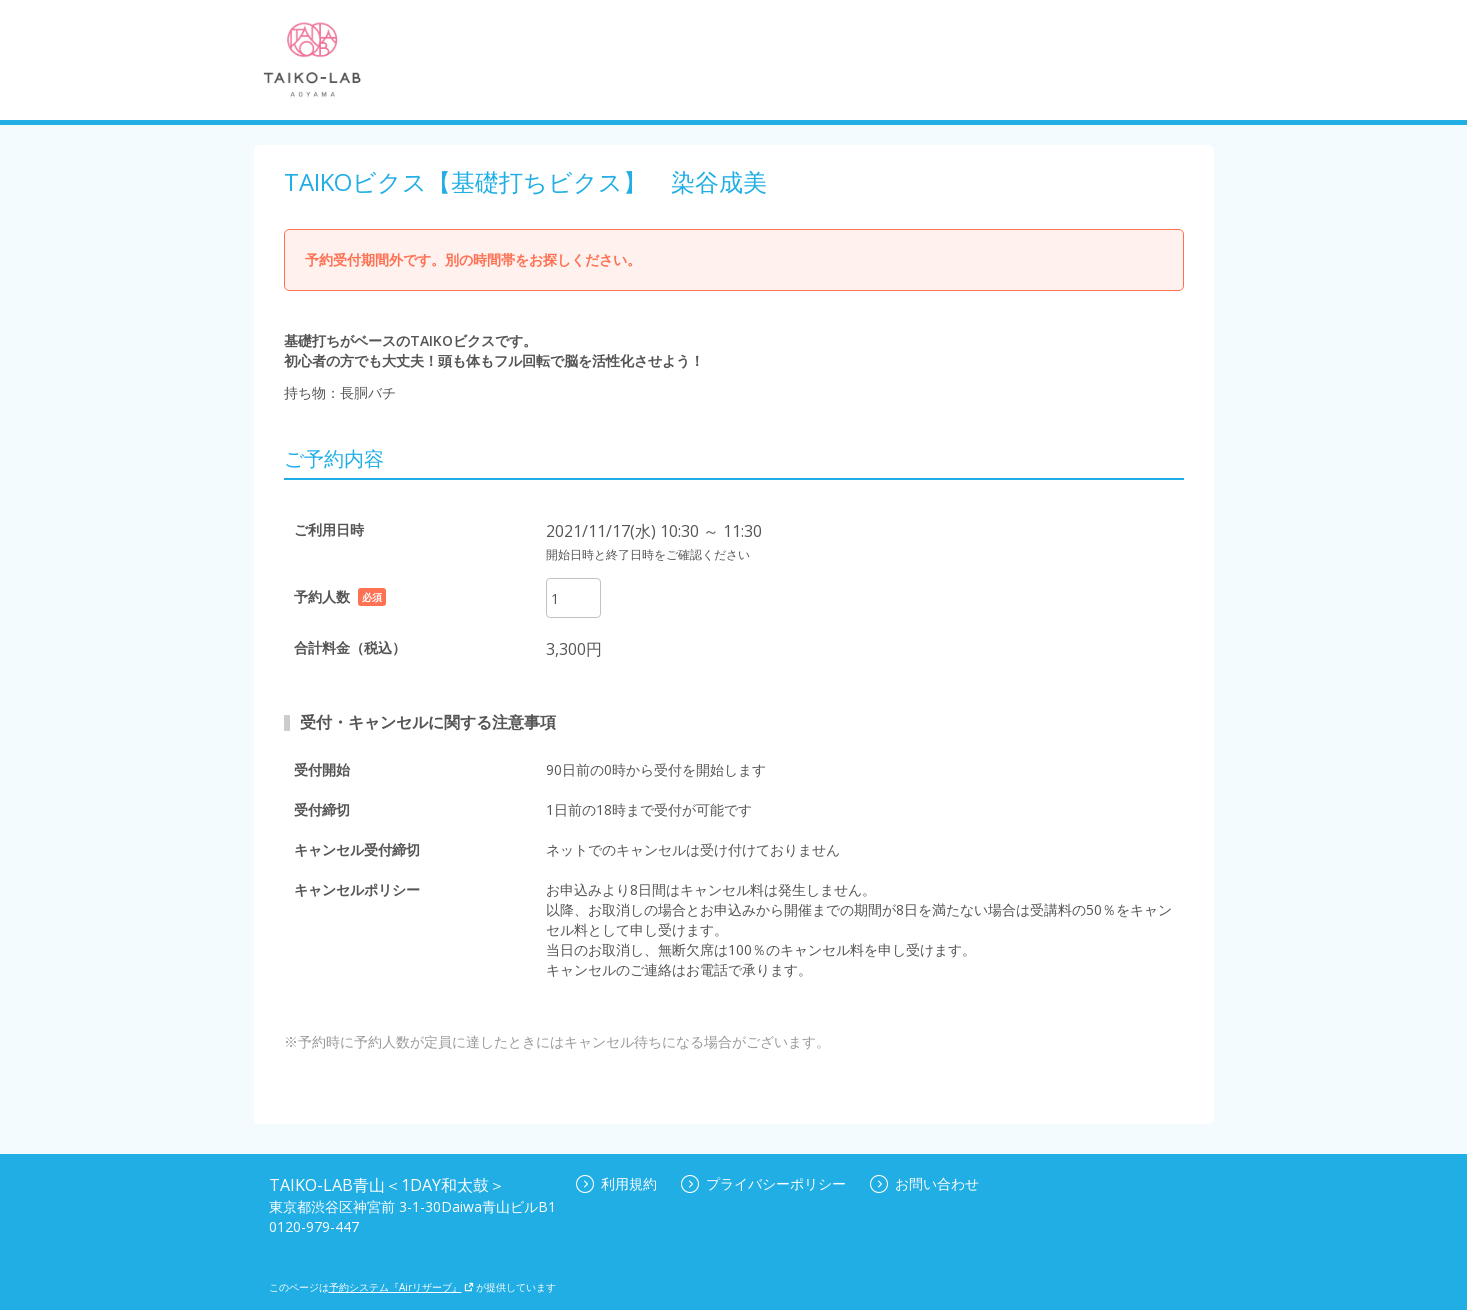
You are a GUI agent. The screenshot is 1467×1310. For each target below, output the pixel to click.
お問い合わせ (924, 1183)
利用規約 (616, 1183)
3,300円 (574, 649)
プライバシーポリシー (763, 1183)
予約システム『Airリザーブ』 (401, 1287)
